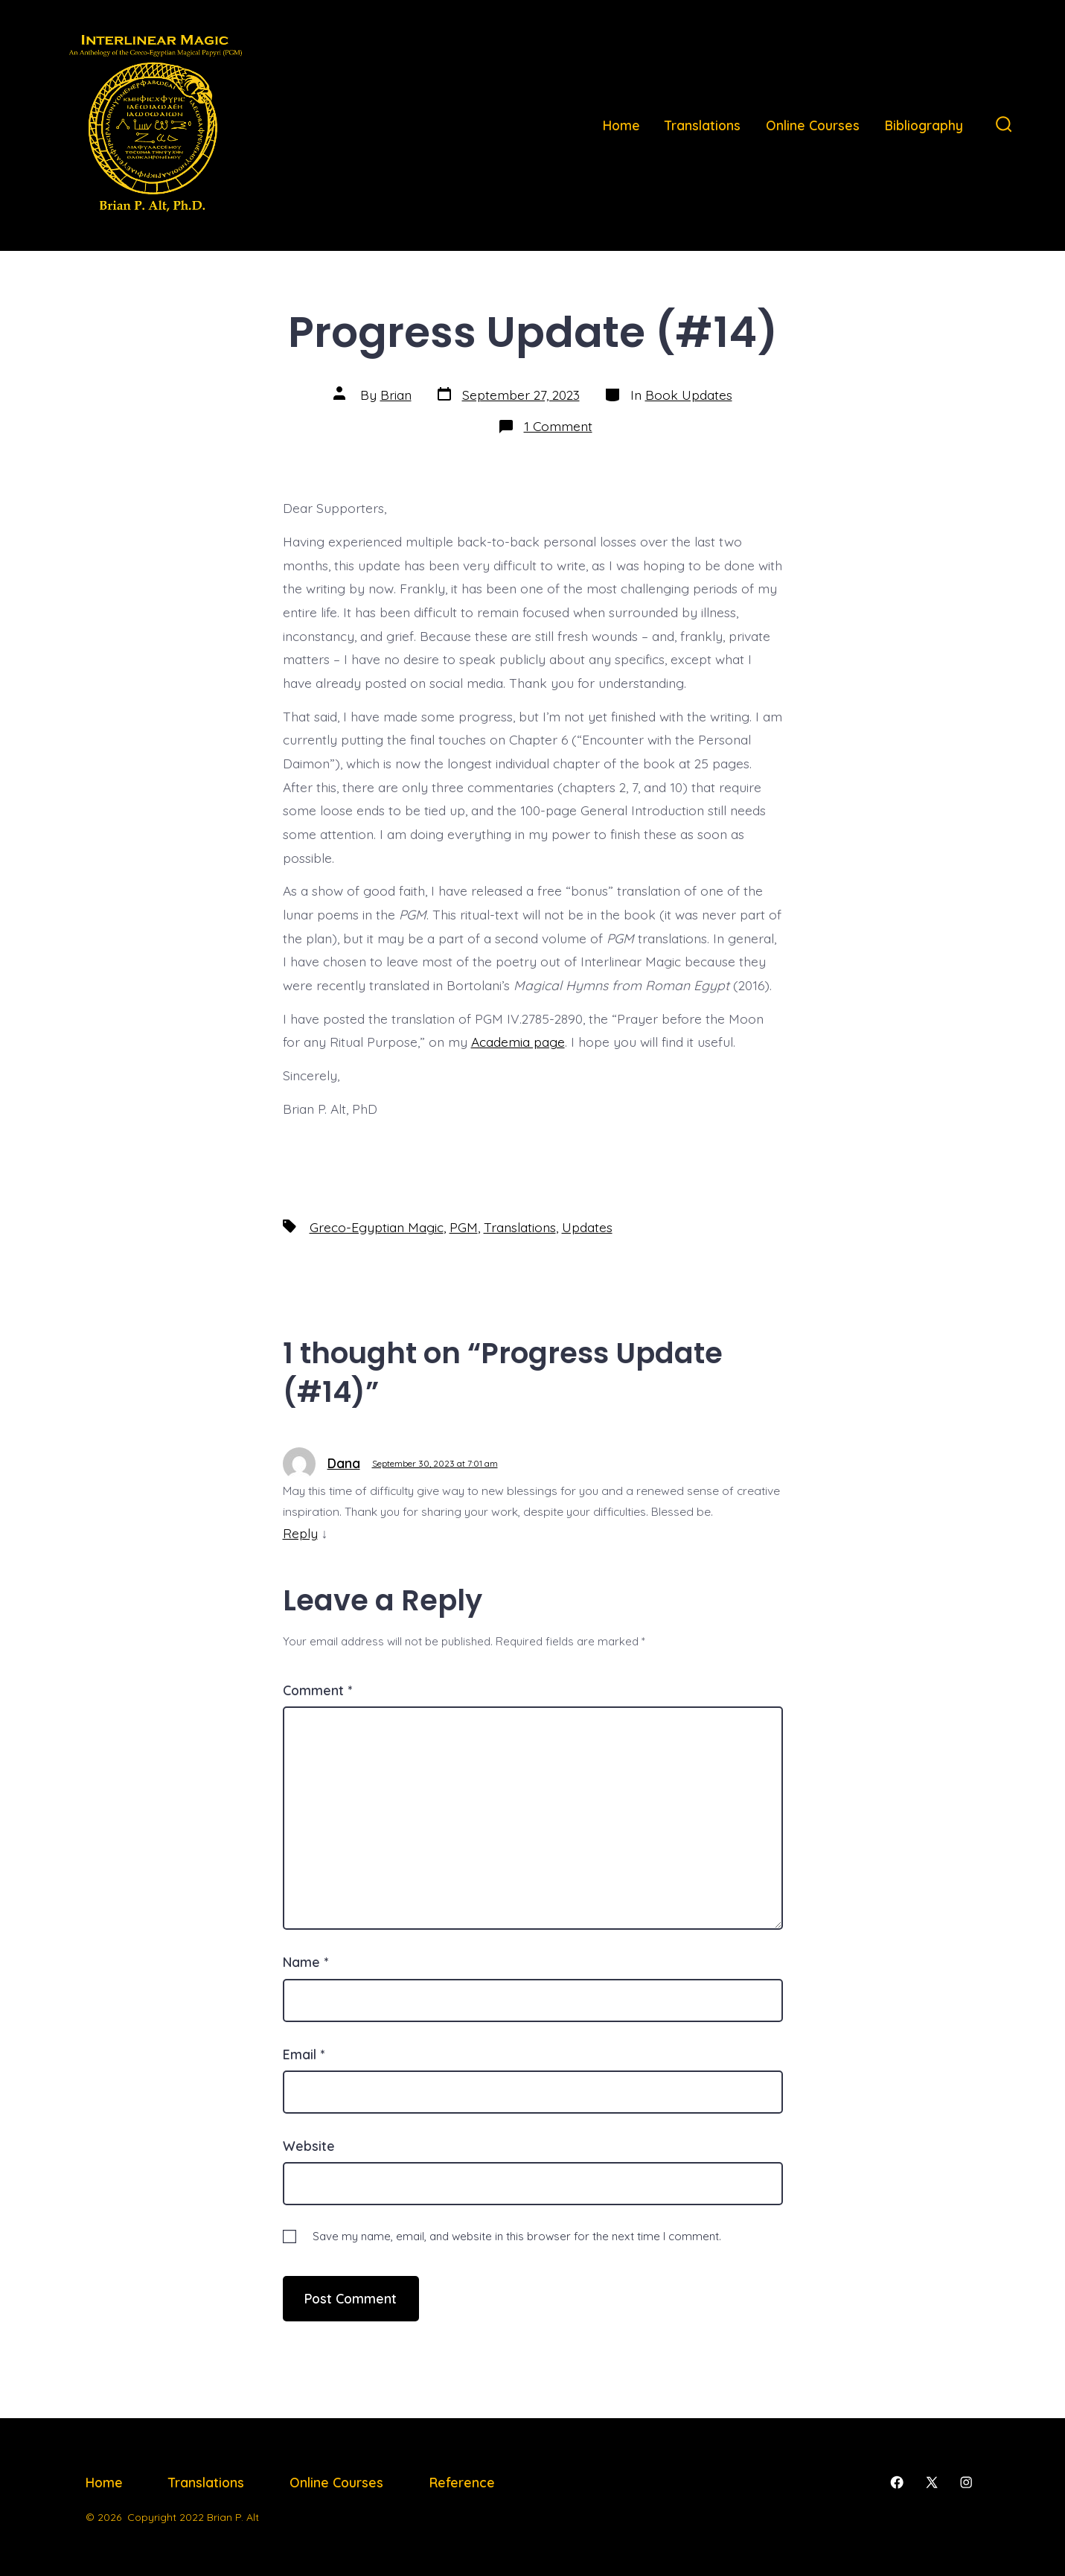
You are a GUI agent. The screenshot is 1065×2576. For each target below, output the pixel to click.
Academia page (518, 1041)
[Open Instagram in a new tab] (966, 2482)
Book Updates (688, 394)
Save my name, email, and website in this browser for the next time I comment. (517, 2236)
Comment (317, 1690)
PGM (464, 1227)
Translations (703, 125)
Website (309, 2145)
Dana (343, 1463)
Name (305, 1962)
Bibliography (924, 125)
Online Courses (813, 125)
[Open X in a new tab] (932, 2482)
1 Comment (558, 426)
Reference (462, 2482)
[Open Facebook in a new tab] (896, 2482)
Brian (396, 394)
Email (303, 2054)
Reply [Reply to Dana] (300, 1533)
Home (621, 125)
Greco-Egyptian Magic (377, 1227)
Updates (587, 1227)
